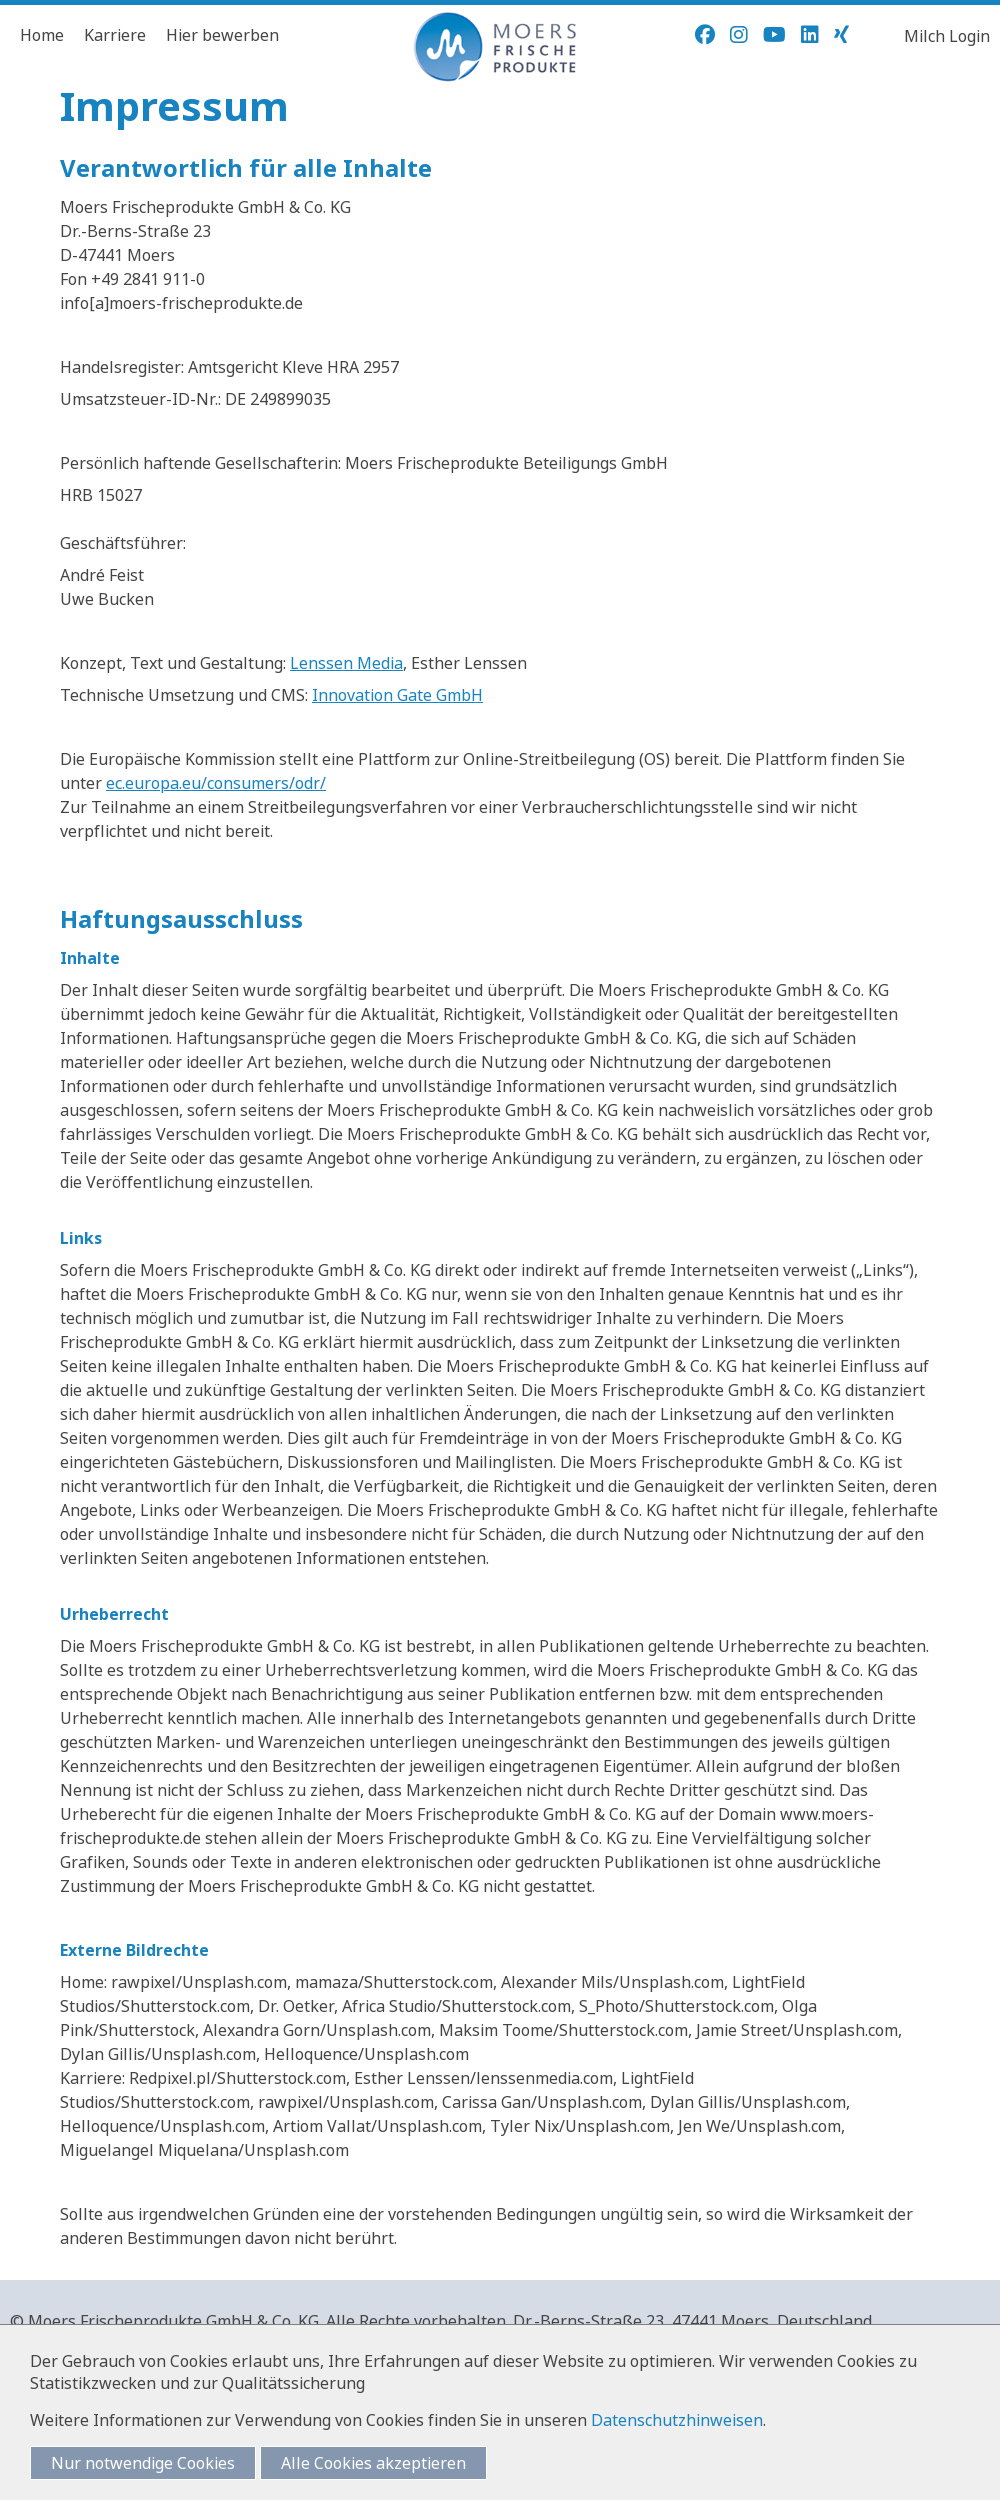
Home (42, 35)
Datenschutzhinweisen (677, 2420)
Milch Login (947, 36)
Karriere (115, 35)
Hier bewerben (222, 35)
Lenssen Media (346, 663)
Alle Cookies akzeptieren (373, 2463)
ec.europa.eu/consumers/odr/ (216, 783)
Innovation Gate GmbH (397, 695)
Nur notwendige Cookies (143, 2463)
